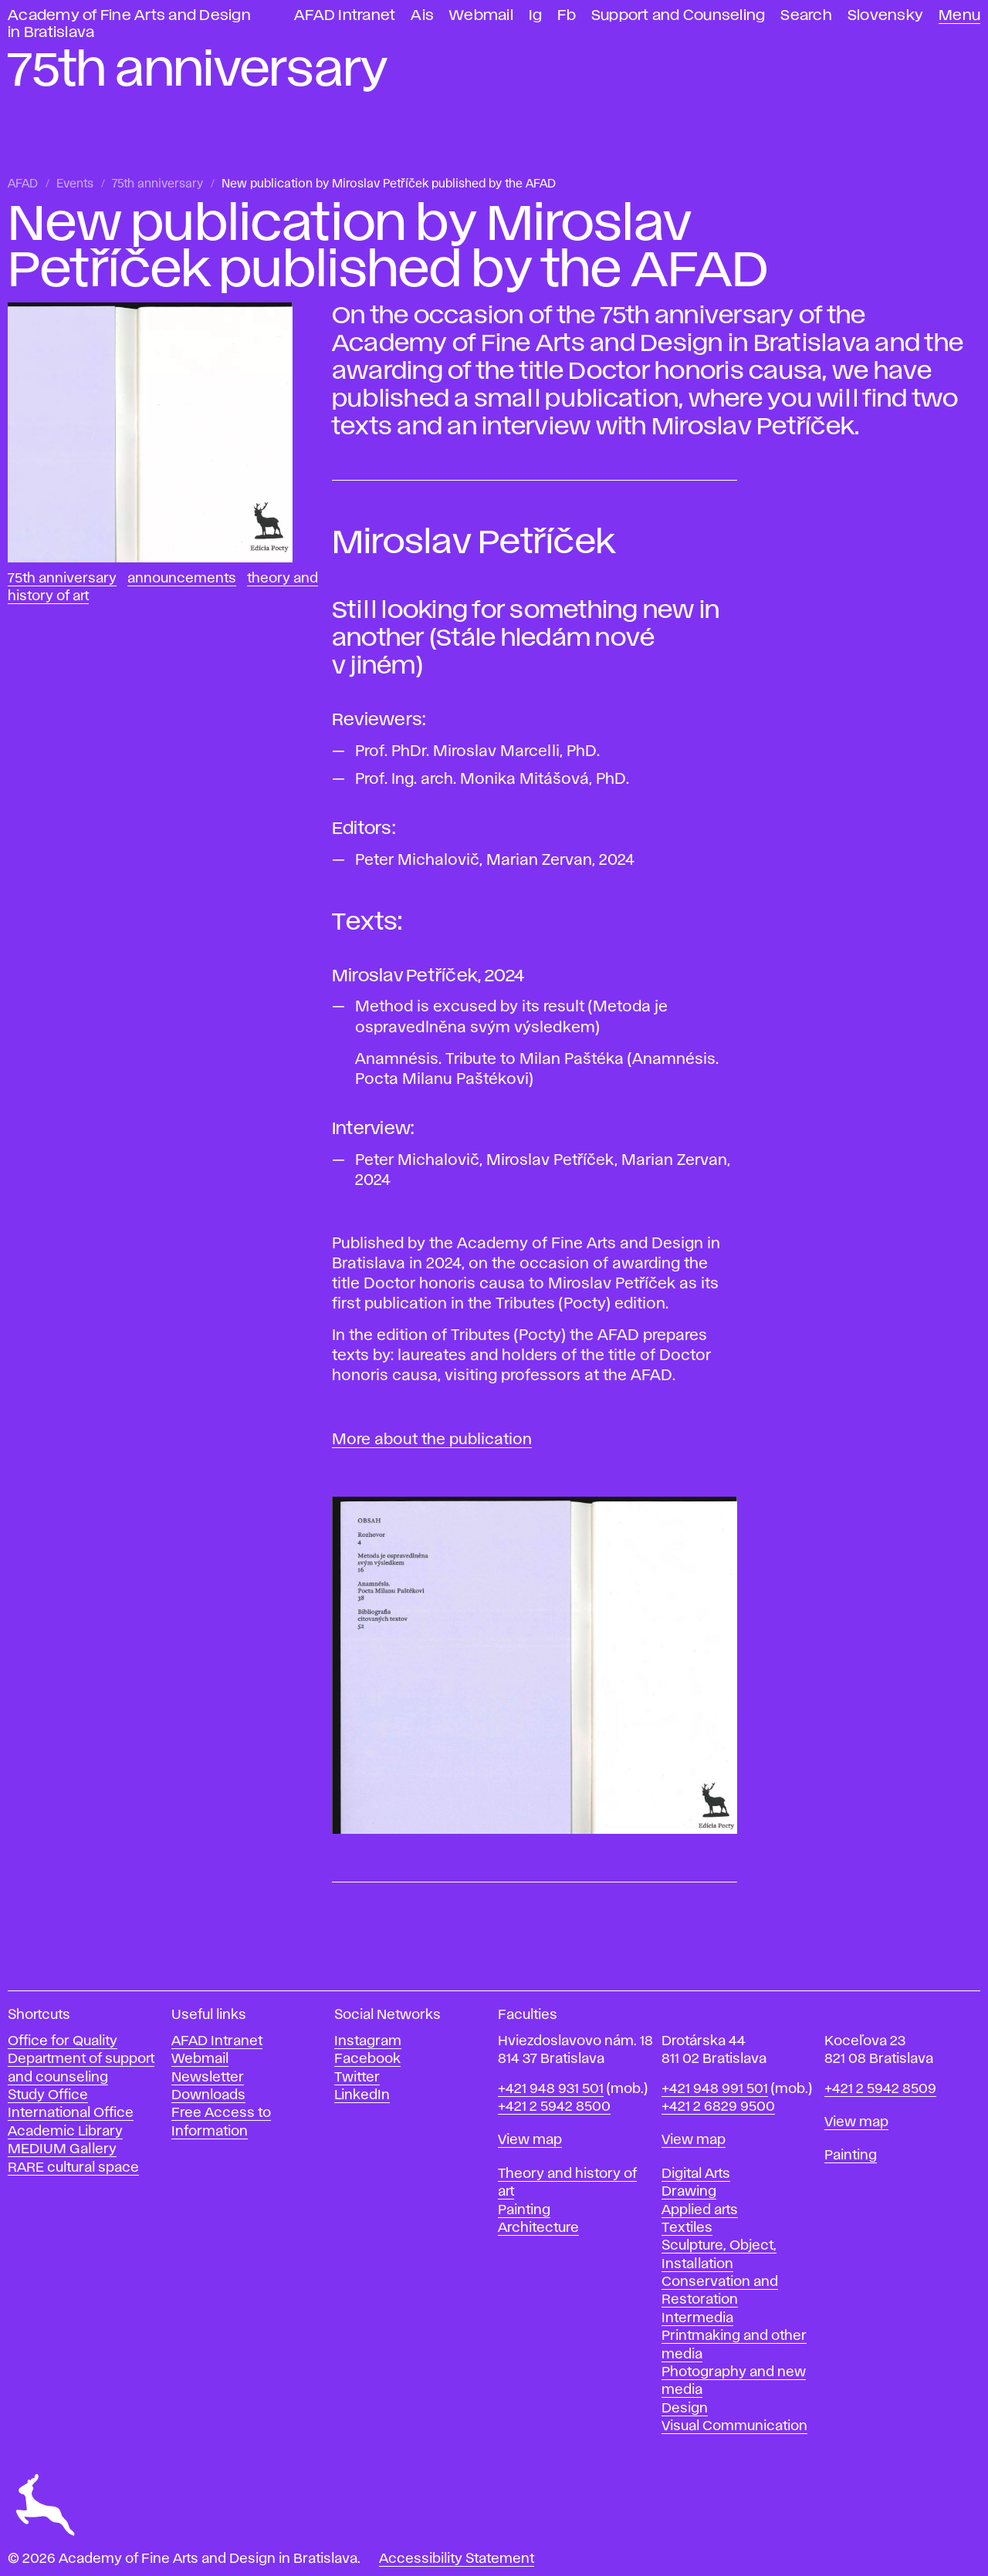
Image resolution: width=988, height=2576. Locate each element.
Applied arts (699, 2210)
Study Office (48, 2095)
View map (530, 2140)
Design (684, 2408)
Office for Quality (62, 2041)
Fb (566, 15)
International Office (71, 2113)
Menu (959, 15)
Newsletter (207, 2077)
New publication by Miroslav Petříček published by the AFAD (389, 184)
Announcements (181, 578)
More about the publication (432, 1440)
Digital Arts (695, 2174)
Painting (524, 2210)
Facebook (367, 2059)
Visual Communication (734, 2426)
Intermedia (697, 2318)
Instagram (367, 2041)
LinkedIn (362, 2095)
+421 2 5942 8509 (880, 2089)
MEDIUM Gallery (62, 2149)
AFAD (23, 184)
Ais (422, 15)
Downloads (208, 2095)
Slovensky (885, 15)
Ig (536, 15)
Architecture (538, 2228)
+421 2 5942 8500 (554, 2107)
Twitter (357, 2077)
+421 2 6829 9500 (718, 2107)
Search (806, 15)
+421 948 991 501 (714, 2089)
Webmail (481, 15)
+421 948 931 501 (551, 2089)
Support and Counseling (678, 15)
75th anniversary (157, 184)
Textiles (686, 2228)
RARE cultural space (73, 2168)
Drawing (688, 2192)
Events (74, 184)
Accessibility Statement (456, 2559)
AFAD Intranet (344, 15)
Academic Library (65, 2131)
